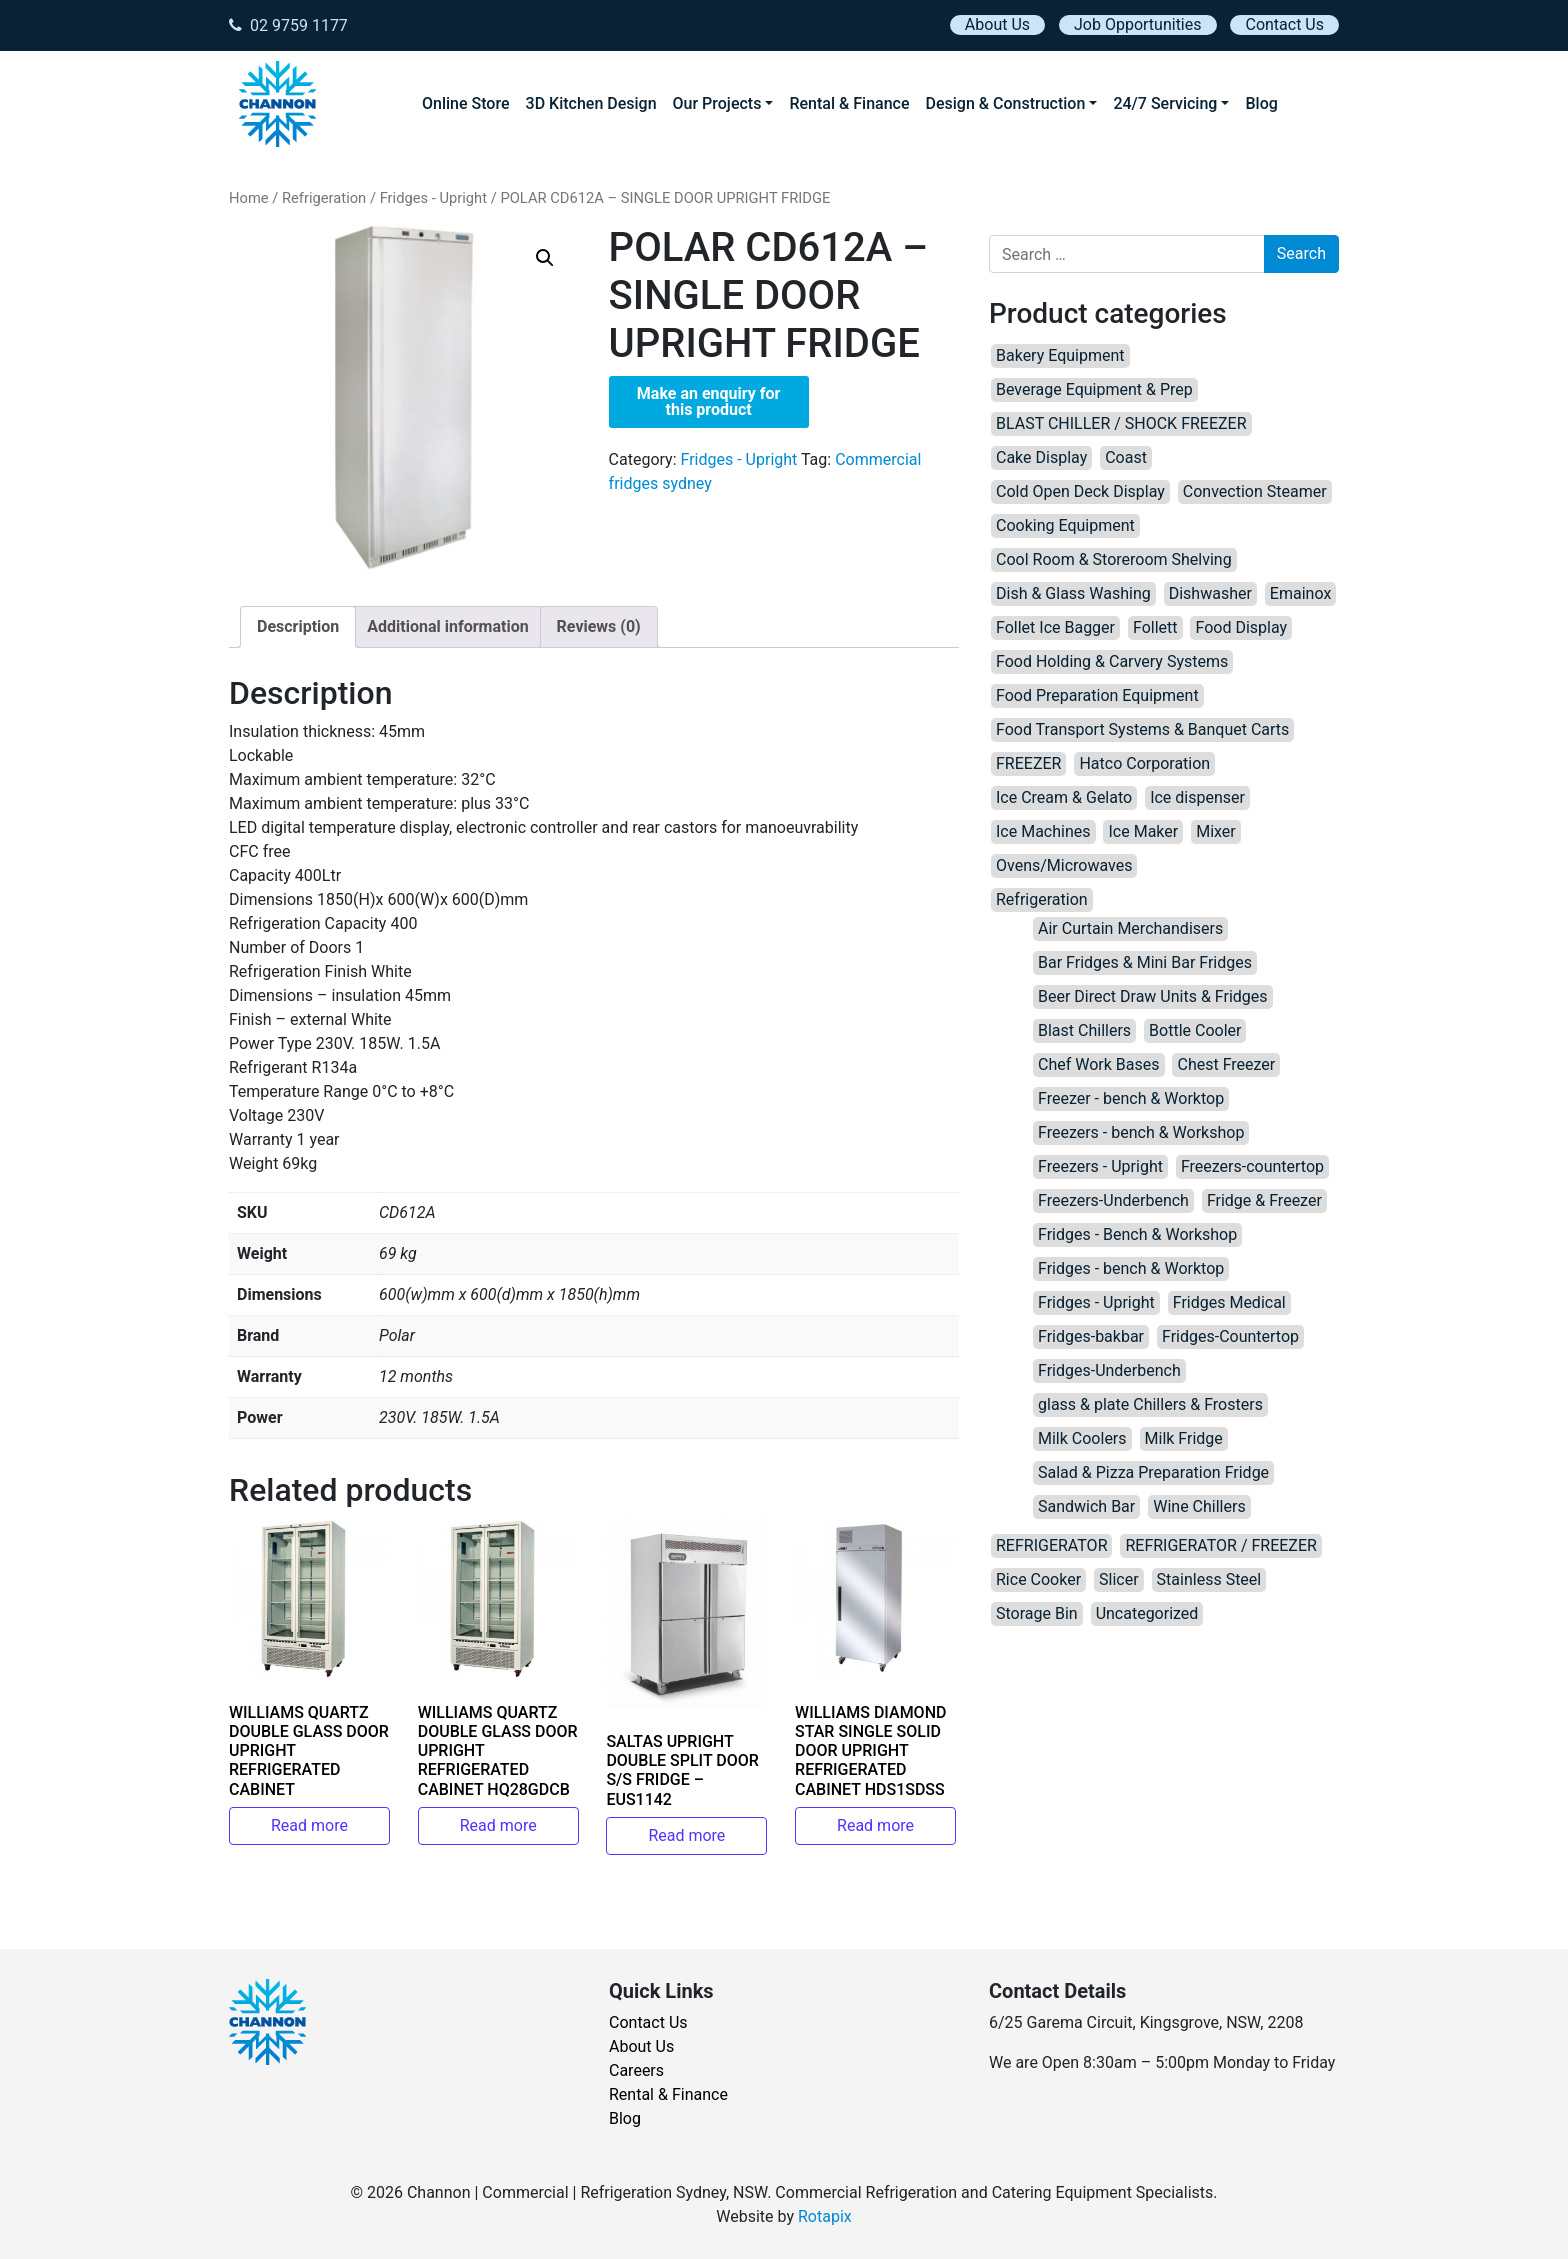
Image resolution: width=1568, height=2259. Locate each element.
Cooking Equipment (1065, 525)
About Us (997, 24)
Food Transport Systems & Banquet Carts (1142, 729)
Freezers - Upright (1100, 1166)
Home (249, 198)
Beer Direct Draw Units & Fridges (1153, 996)
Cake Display (1041, 457)
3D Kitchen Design (591, 103)
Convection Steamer (1255, 491)
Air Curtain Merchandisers (1130, 928)
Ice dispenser (1197, 797)
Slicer (1119, 1579)
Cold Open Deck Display (1080, 491)
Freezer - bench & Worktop (1131, 1098)
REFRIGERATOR (1051, 1545)
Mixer (1216, 831)
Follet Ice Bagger (1055, 627)
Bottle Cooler (1195, 1030)
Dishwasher (1210, 593)
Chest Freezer (1226, 1064)
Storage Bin (1037, 1613)
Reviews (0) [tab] (599, 626)
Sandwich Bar (1086, 1506)
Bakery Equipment (1060, 355)
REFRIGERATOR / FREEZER (1220, 1545)
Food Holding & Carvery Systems (1112, 661)
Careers (636, 2070)
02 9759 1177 (288, 25)
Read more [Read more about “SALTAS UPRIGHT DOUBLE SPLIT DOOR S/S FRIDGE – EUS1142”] (686, 1835)
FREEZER (1028, 763)
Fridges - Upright (433, 198)
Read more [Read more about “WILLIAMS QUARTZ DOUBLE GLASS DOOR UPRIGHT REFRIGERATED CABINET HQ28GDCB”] (498, 1825)
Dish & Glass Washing (1073, 593)
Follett (1155, 627)
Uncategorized (1147, 1613)
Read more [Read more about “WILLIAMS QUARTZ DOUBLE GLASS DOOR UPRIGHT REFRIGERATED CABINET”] (309, 1825)
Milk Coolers (1082, 1438)
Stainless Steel (1209, 1579)
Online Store (466, 103)
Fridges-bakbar (1091, 1336)
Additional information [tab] (447, 626)
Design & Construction (1006, 103)
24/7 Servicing (1165, 103)
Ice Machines (1043, 831)
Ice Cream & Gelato (1064, 797)
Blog (1261, 103)
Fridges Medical (1229, 1302)
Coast (1126, 457)
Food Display (1241, 627)
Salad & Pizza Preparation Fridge (1153, 1472)
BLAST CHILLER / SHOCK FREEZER (1121, 423)
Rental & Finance (849, 103)
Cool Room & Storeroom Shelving (1114, 559)
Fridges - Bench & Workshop (1137, 1234)
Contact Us (1284, 24)
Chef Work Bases (1099, 1064)
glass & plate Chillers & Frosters (1150, 1404)
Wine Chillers (1199, 1506)
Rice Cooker (1038, 1579)
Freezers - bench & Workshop (1141, 1132)
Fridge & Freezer (1264, 1200)
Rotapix (825, 2216)
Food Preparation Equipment (1097, 695)
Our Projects (717, 103)
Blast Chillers (1084, 1030)
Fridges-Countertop (1230, 1336)
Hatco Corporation (1144, 763)
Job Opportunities (1137, 24)
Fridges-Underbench (1109, 1370)
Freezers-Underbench (1113, 1200)
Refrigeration (324, 198)
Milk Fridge (1184, 1438)
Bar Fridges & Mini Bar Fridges (1145, 962)
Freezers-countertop (1252, 1166)
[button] (545, 258)
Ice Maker (1143, 831)
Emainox (1300, 593)
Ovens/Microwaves (1064, 865)
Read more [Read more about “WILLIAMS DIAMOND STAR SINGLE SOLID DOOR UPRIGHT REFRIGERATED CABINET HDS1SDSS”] (875, 1825)
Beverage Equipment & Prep (1094, 389)
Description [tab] (298, 626)
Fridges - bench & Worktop (1131, 1268)
